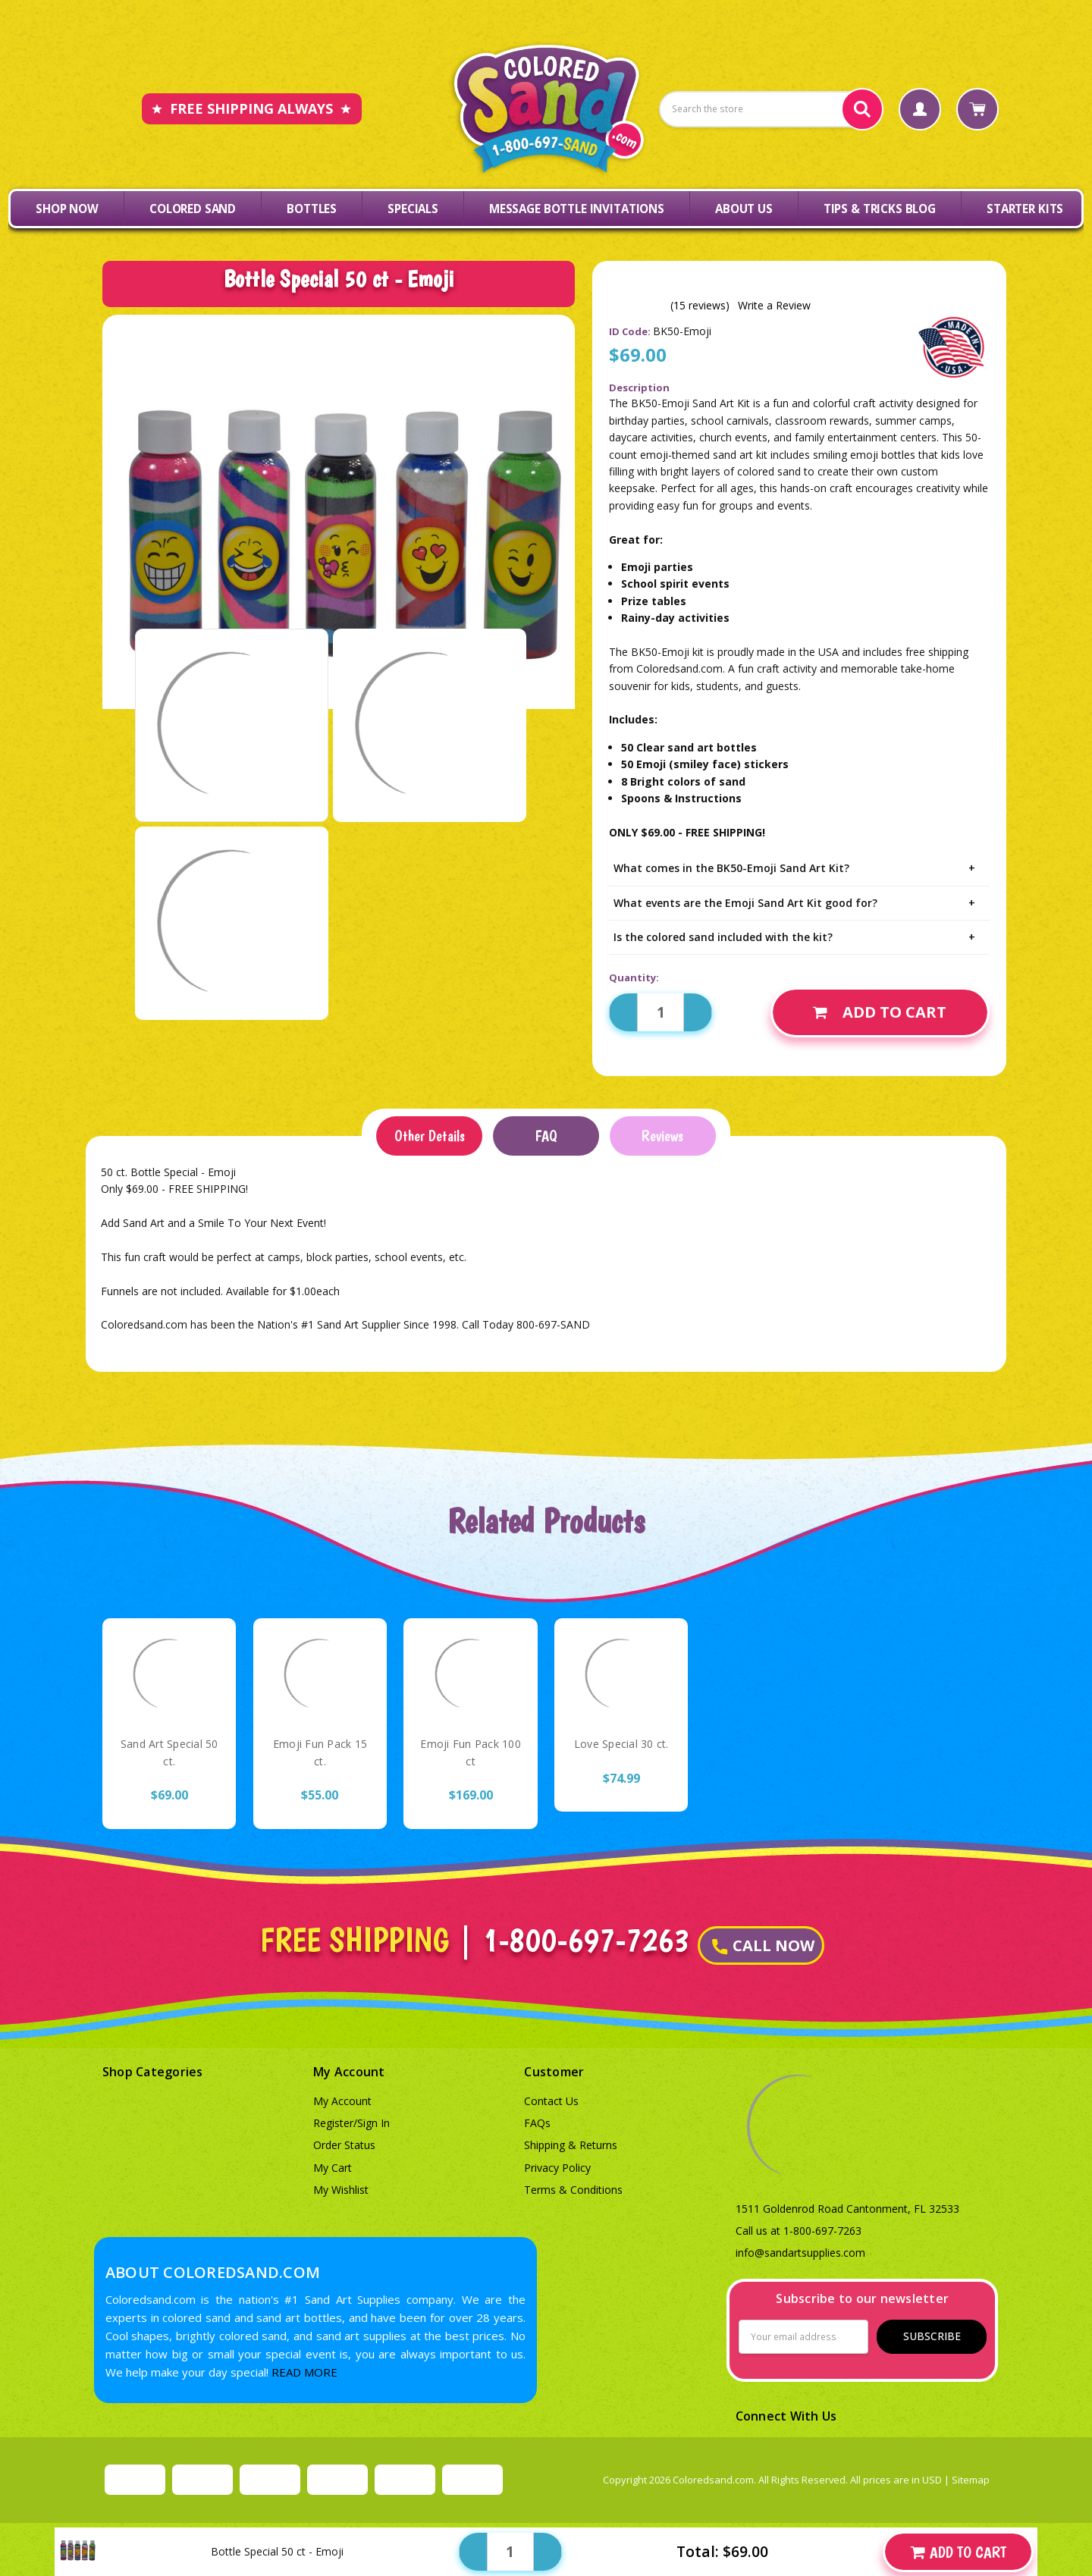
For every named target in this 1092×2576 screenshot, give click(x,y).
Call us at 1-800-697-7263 (798, 2230)
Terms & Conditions (573, 2189)
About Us (744, 208)
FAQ (546, 1136)
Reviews (662, 1136)
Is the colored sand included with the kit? (799, 937)
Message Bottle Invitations (576, 208)
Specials (413, 208)
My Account (342, 2101)
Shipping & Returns (570, 2145)
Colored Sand (192, 208)
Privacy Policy (557, 2167)
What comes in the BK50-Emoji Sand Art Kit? (799, 868)
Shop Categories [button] (152, 2071)
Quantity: (634, 977)
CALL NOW (763, 1945)
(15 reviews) (700, 306)
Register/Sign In (351, 2123)
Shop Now (67, 208)
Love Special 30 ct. (621, 1744)
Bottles (312, 208)
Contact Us (551, 2101)
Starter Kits (1025, 208)
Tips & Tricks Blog (880, 208)
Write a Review (774, 306)
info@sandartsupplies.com (800, 2252)
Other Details (429, 1136)
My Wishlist (341, 2189)
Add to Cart (879, 1012)
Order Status (344, 2145)
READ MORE (304, 2372)
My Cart (332, 2167)
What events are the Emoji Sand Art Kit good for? (799, 903)
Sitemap (971, 2480)
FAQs (537, 2123)
